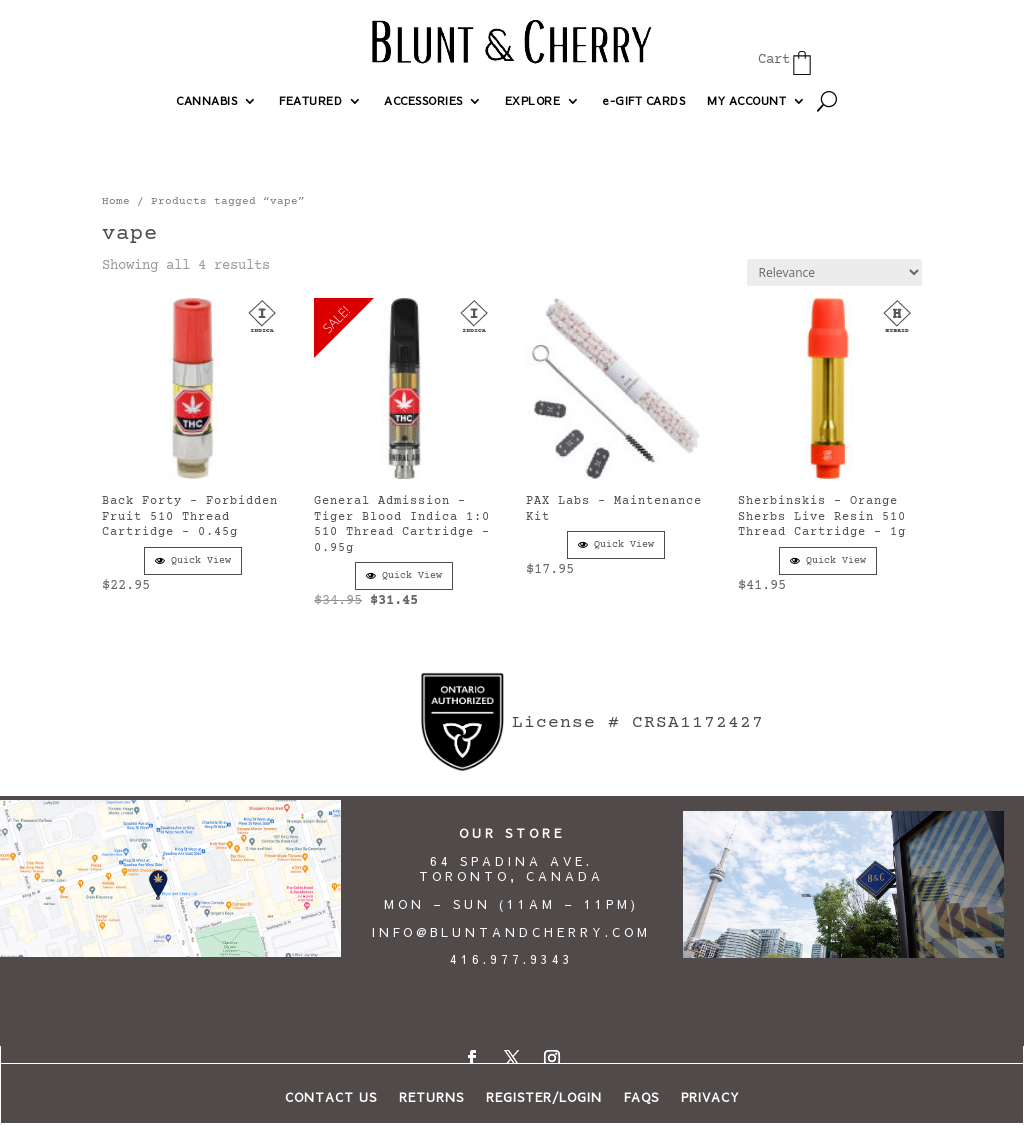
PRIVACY (710, 1097)
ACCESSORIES (423, 101)
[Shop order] (834, 272)
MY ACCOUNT (746, 101)
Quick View (193, 560)
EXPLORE (533, 101)
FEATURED (310, 101)
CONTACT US (331, 1097)
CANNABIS (206, 101)
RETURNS (431, 1097)
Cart (774, 60)
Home (116, 201)
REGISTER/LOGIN (544, 1097)
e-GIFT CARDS (643, 101)
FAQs (641, 1097)
